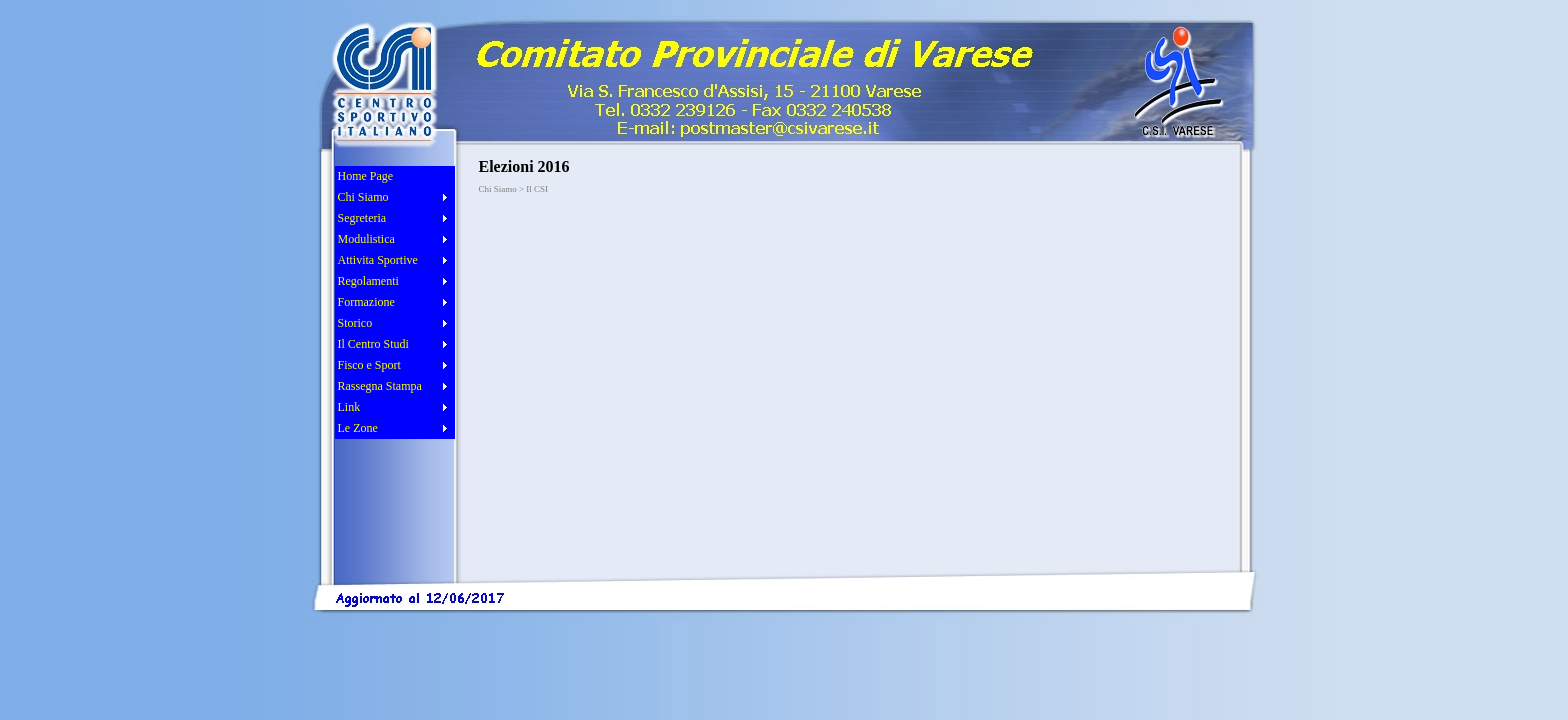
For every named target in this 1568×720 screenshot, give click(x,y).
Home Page (366, 176)
